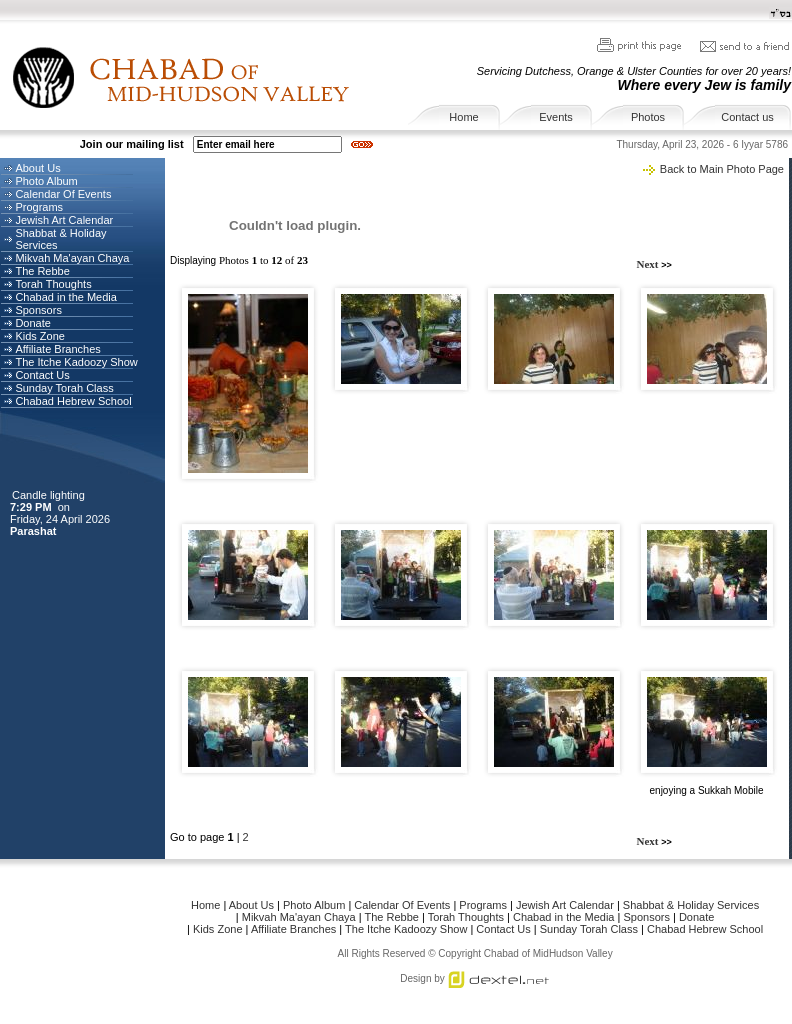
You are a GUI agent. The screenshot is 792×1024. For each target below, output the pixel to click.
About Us (37, 168)
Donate (32, 323)
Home (463, 117)
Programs (39, 207)
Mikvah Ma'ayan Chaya (72, 258)
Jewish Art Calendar (64, 220)
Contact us (747, 117)
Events (556, 117)
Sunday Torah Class (64, 388)
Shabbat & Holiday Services (691, 905)
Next (649, 264)
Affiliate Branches (57, 349)
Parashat (35, 531)
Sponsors (38, 310)
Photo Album (46, 181)
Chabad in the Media (66, 297)
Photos (648, 117)
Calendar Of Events (63, 194)
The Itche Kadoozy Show (76, 362)
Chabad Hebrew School (73, 401)
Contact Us (42, 375)
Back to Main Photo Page (722, 169)
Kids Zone (40, 336)
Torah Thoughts (53, 284)
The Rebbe (42, 271)
